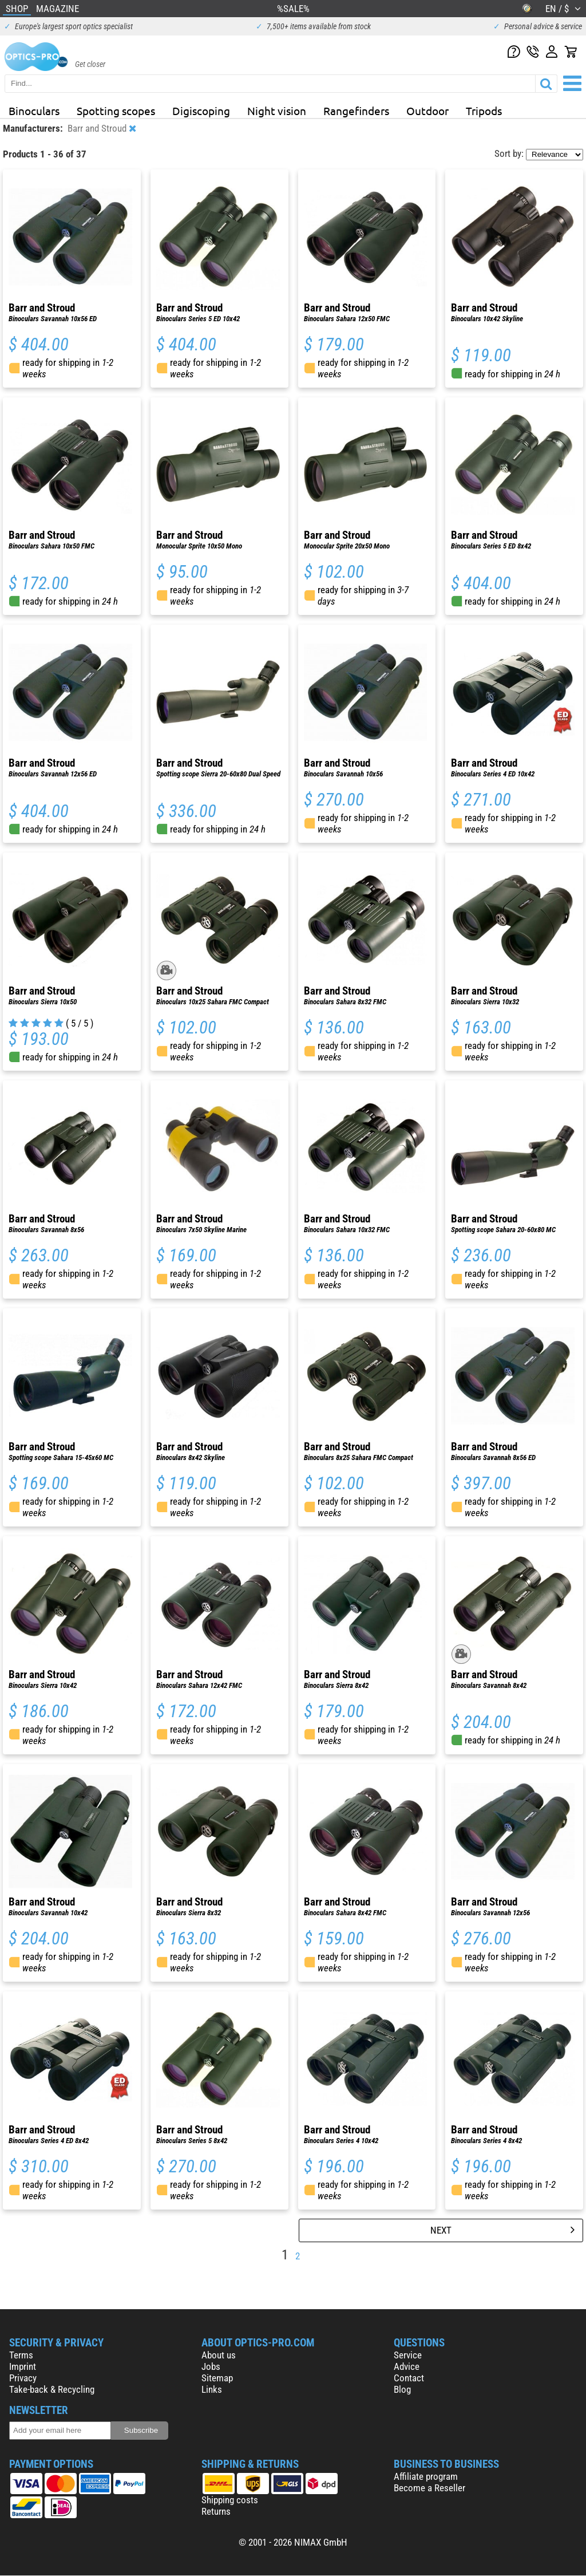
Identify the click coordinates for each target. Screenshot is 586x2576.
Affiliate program (426, 2476)
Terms (21, 2355)
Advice (406, 2366)
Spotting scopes (116, 110)
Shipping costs (229, 2500)
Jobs (210, 2366)
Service (408, 2355)
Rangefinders (356, 110)
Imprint (22, 2366)
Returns (216, 2511)
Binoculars (34, 110)
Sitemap (217, 2378)
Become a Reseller (429, 2488)
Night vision (276, 110)
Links (211, 2389)
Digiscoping (201, 110)
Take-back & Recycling (51, 2389)
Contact (409, 2378)
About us (218, 2355)
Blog (402, 2389)
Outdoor (427, 110)
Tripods (484, 110)
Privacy (23, 2378)
